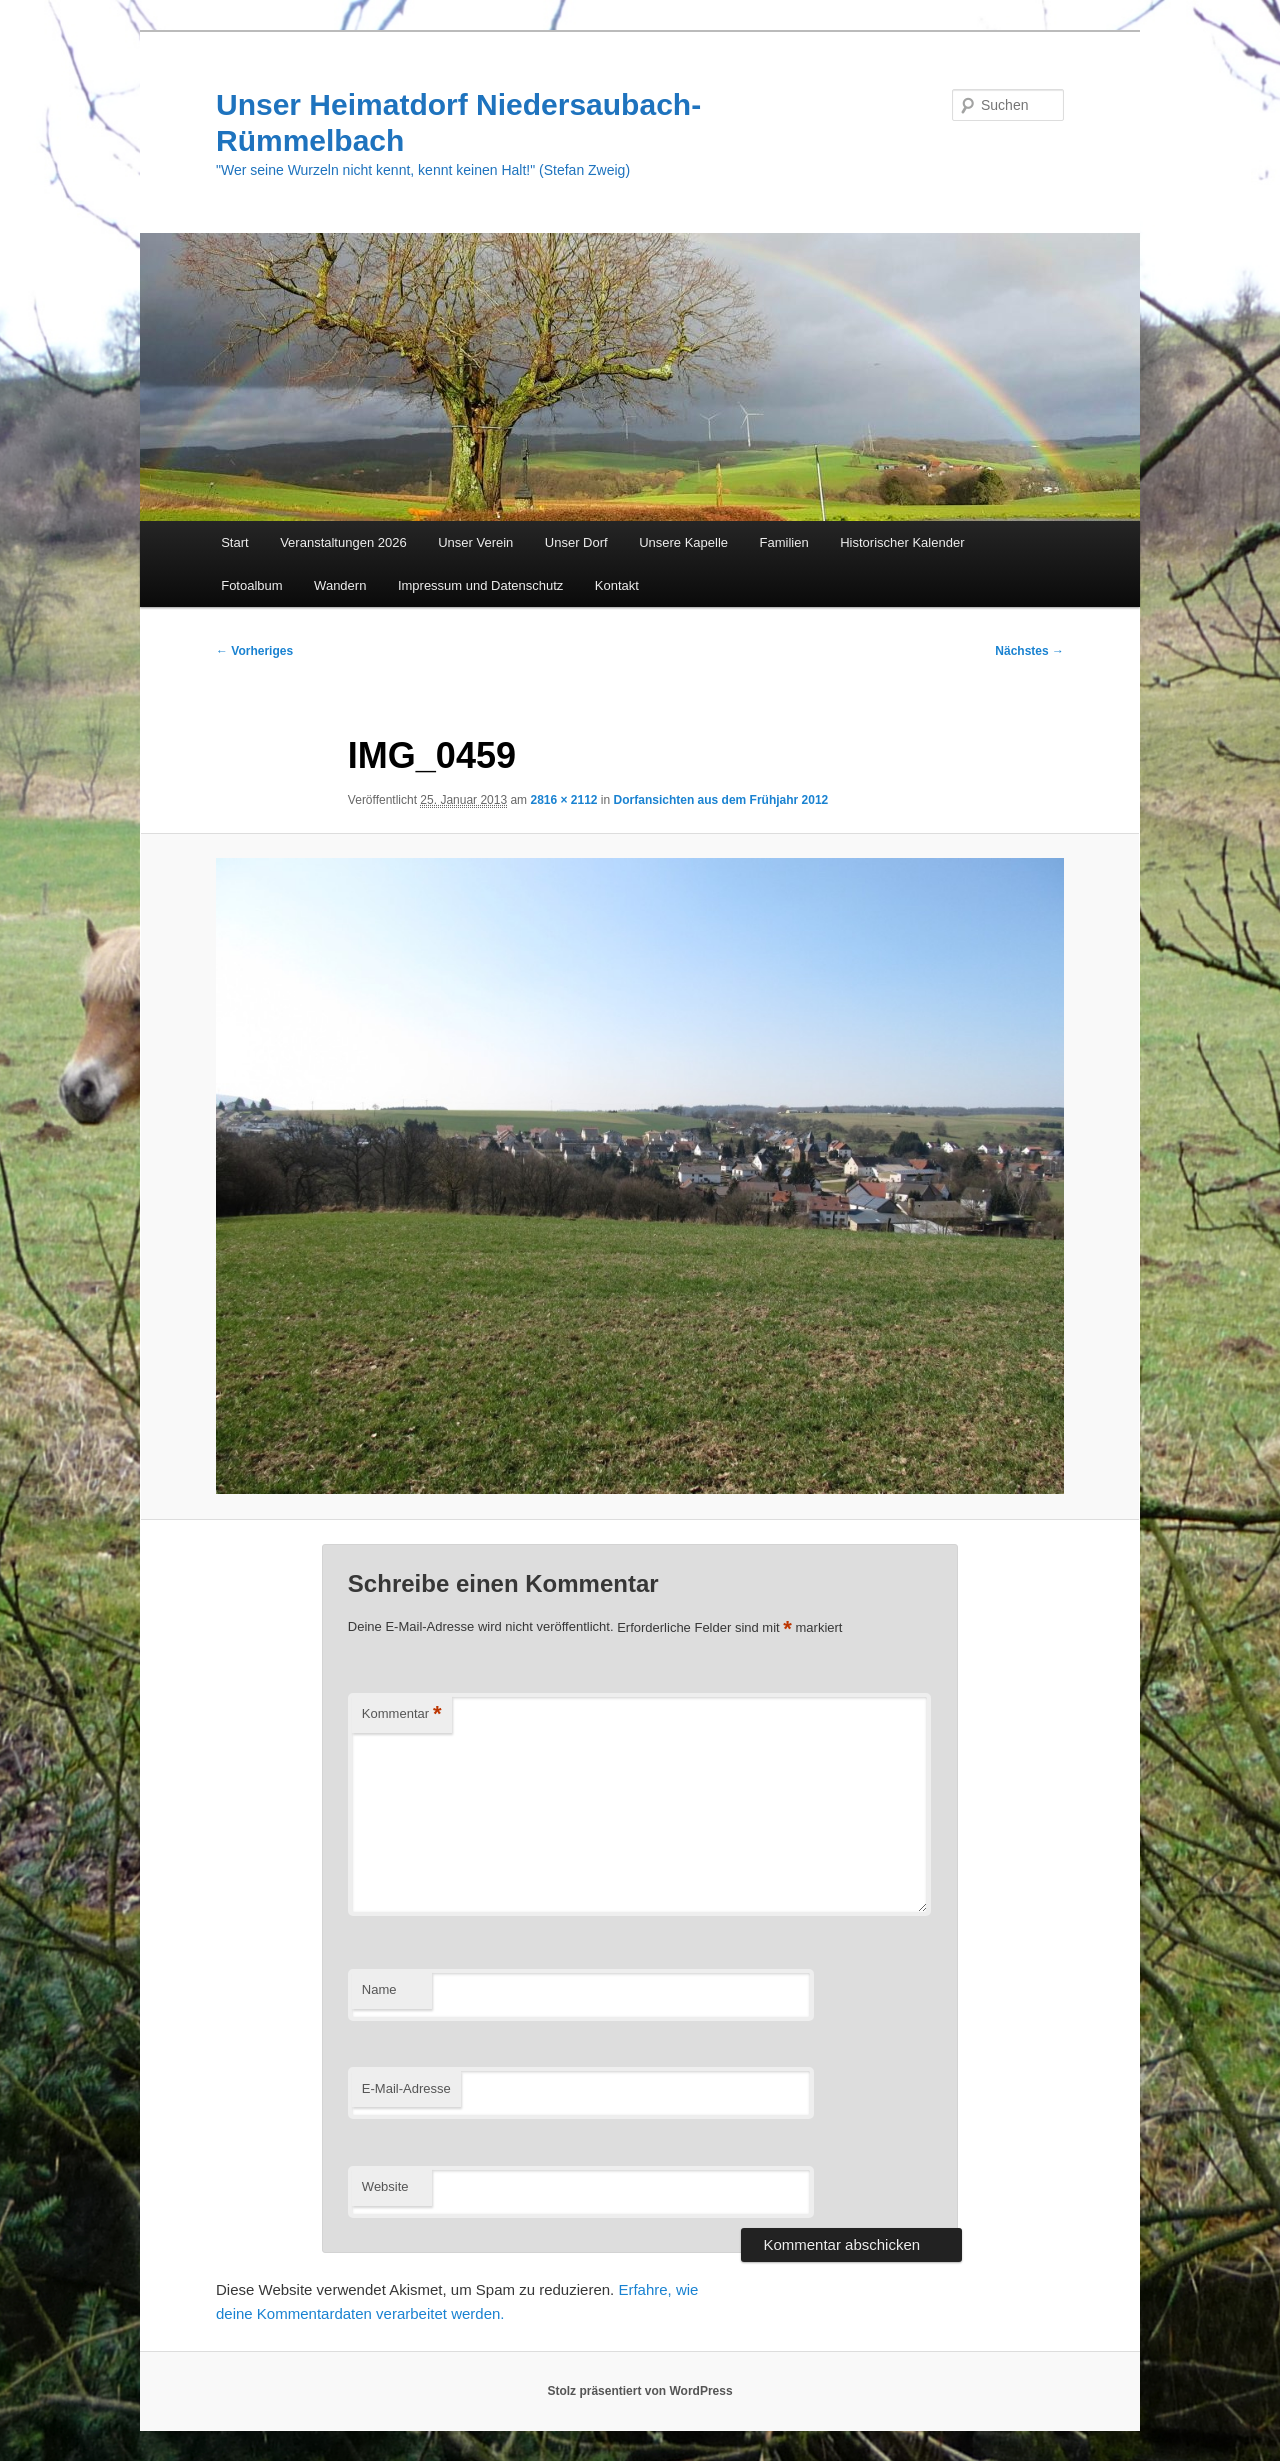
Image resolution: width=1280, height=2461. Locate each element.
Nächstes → (1029, 651)
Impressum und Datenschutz (480, 585)
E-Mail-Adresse (406, 2088)
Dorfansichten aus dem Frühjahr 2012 (721, 800)
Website (385, 2186)
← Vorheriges (254, 651)
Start (234, 542)
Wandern (340, 585)
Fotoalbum (251, 585)
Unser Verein (475, 542)
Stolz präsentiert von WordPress (639, 2391)
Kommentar (402, 1714)
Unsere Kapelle (683, 542)
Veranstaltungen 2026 (343, 542)
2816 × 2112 (563, 800)
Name (379, 1989)
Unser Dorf (576, 542)
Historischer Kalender (902, 542)
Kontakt (617, 585)
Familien (784, 542)
